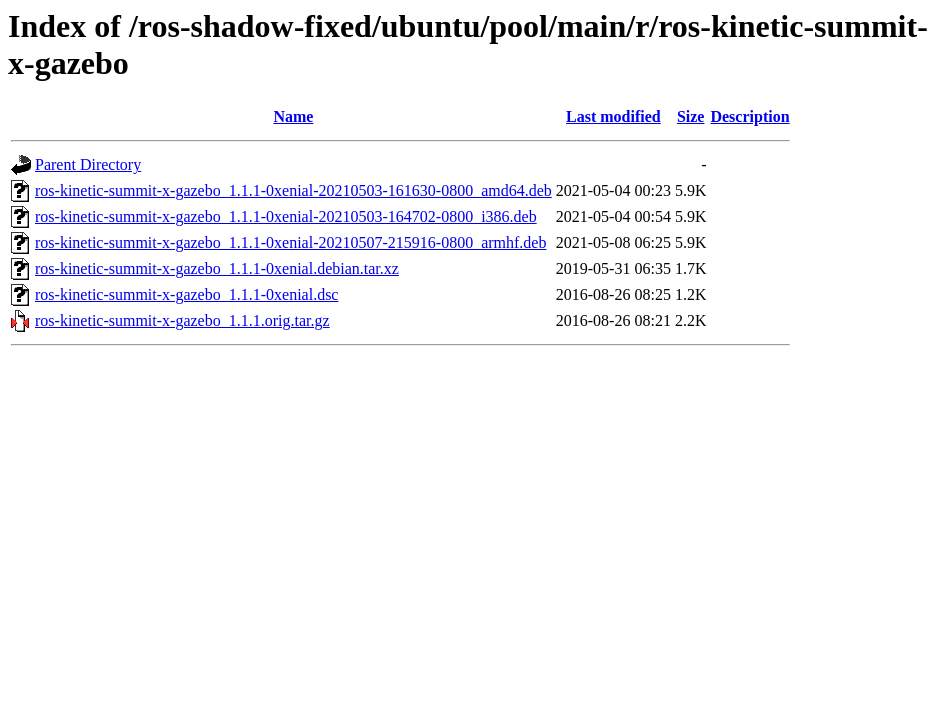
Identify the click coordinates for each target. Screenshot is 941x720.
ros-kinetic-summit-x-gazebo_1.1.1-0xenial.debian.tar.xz (217, 268)
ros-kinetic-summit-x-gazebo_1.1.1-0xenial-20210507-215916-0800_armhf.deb (290, 242)
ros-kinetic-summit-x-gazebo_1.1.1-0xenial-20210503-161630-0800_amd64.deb (293, 190)
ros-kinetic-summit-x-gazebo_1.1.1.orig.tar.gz (182, 320)
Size (691, 116)
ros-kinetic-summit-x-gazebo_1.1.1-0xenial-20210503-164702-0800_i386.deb (286, 216)
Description (749, 116)
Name (293, 116)
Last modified (613, 116)
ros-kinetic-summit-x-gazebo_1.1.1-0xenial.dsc (186, 294)
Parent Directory (88, 164)
